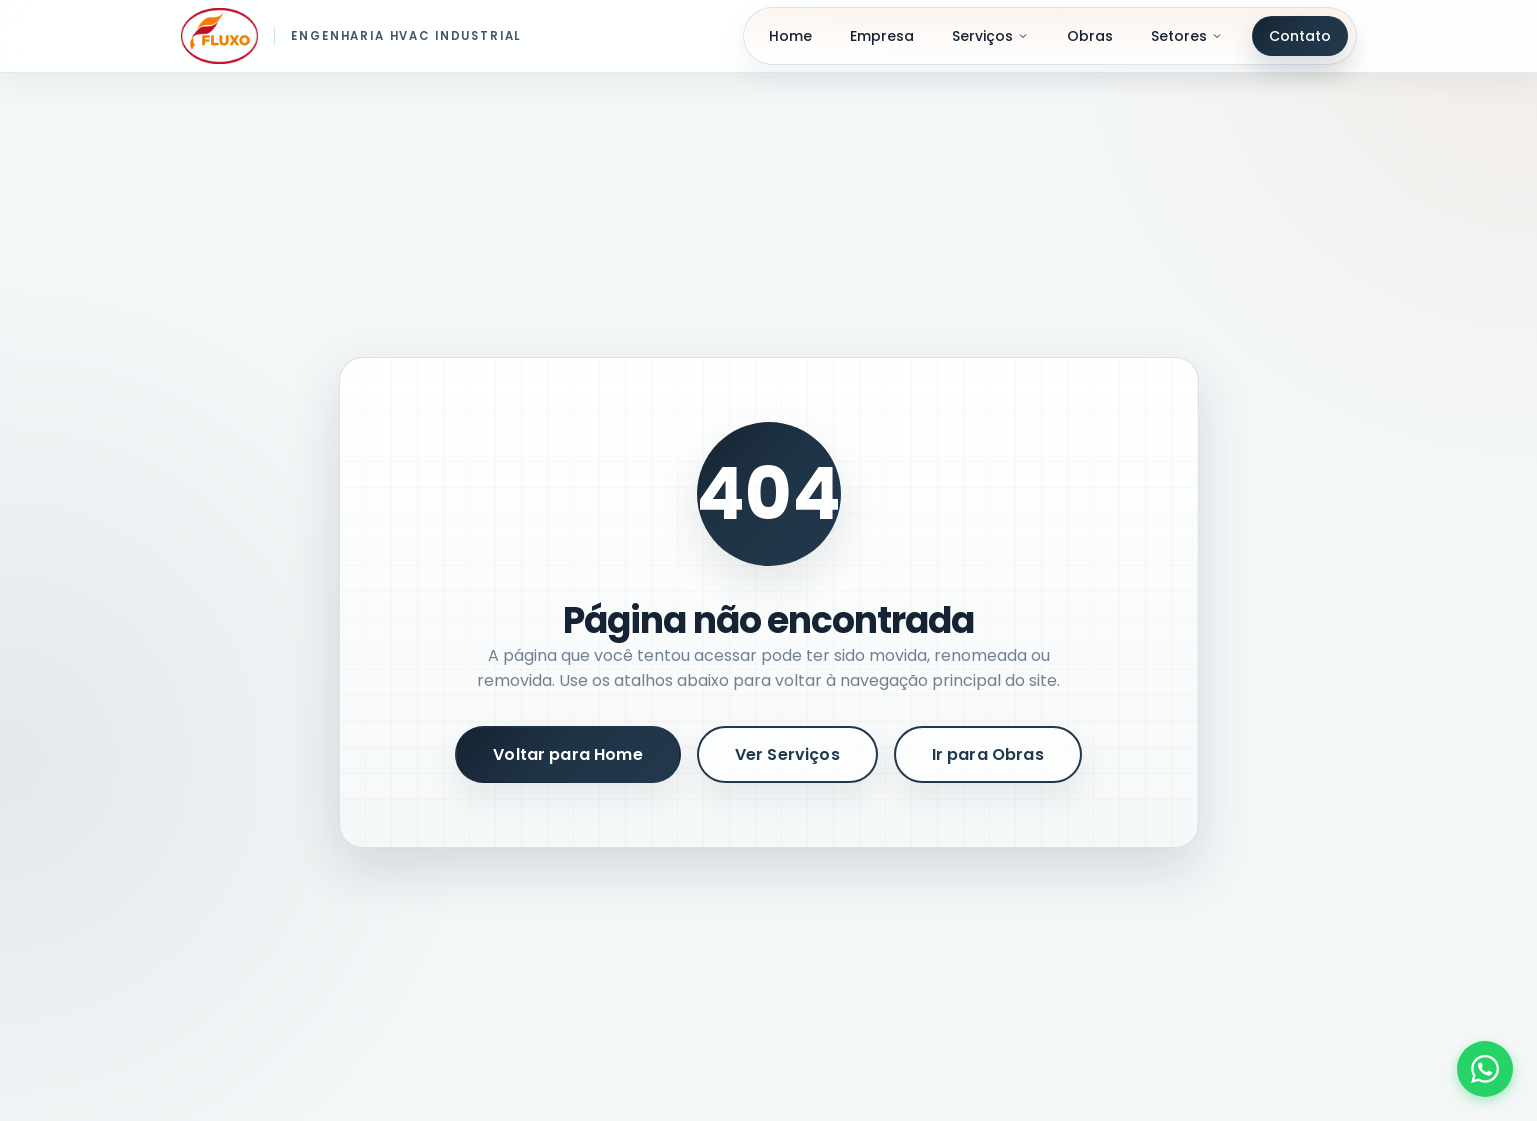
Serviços (990, 36)
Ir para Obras (988, 754)
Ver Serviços (787, 754)
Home (790, 36)
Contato (1300, 36)
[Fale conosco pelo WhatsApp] (1485, 1069)
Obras (1090, 36)
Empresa (882, 36)
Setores (1187, 36)
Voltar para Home (568, 754)
